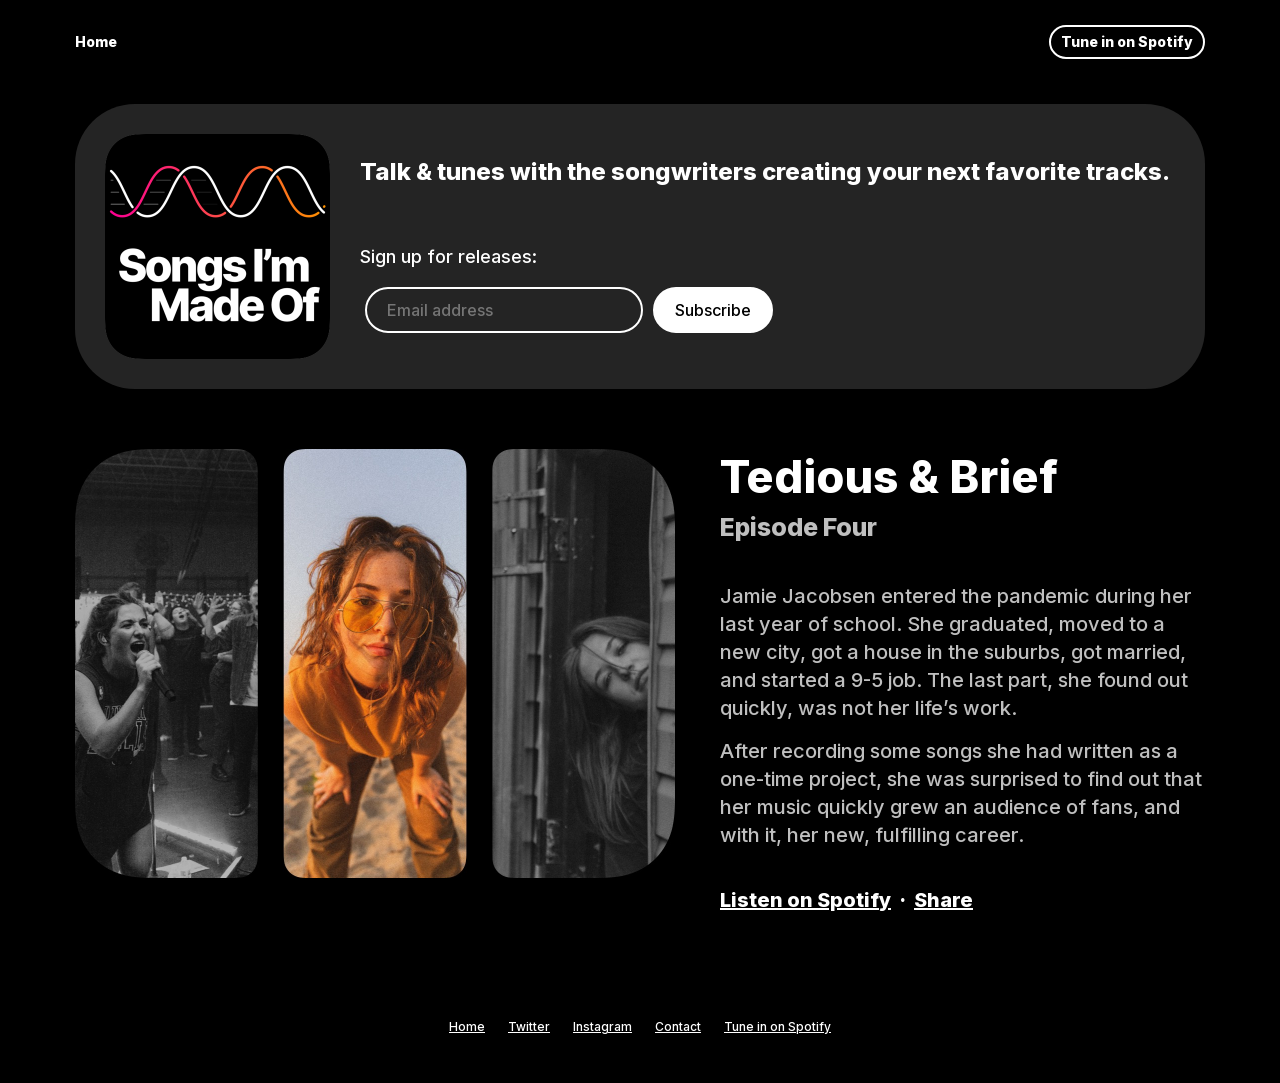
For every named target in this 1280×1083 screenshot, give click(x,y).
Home (96, 41)
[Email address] (504, 310)
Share (943, 900)
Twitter (529, 1026)
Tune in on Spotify (1127, 41)
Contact (678, 1026)
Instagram (602, 1026)
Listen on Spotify (805, 900)
